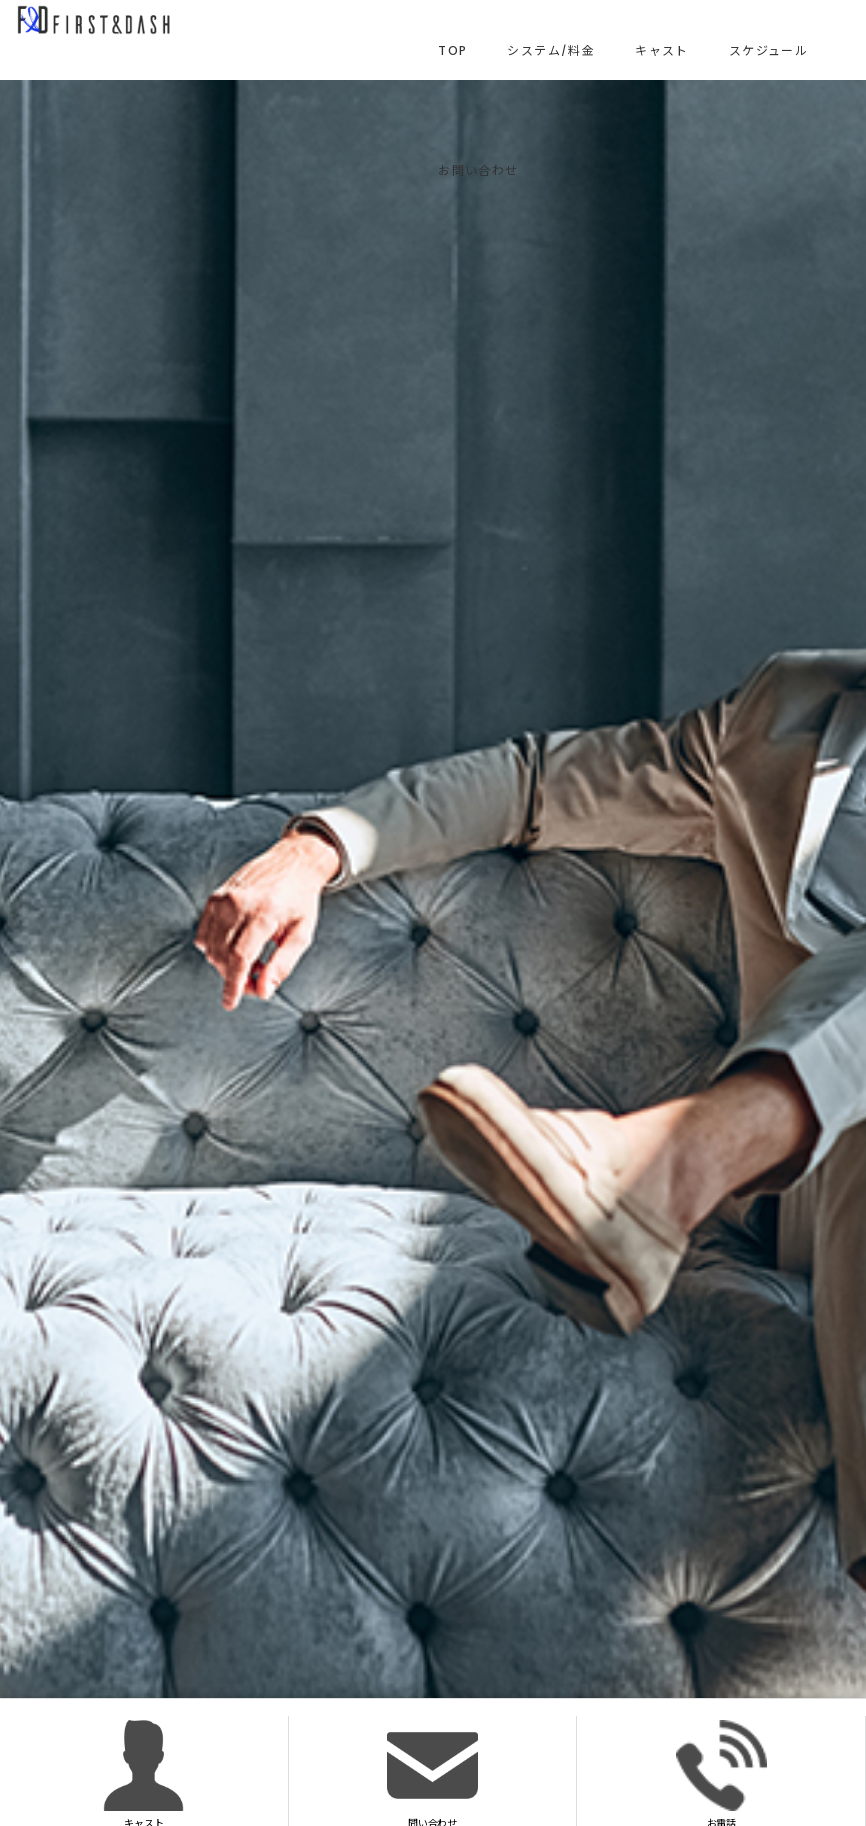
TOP (452, 50)
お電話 (721, 1773)
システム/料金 (551, 50)
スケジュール (768, 50)
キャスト (662, 50)
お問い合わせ (478, 170)
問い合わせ (432, 1773)
